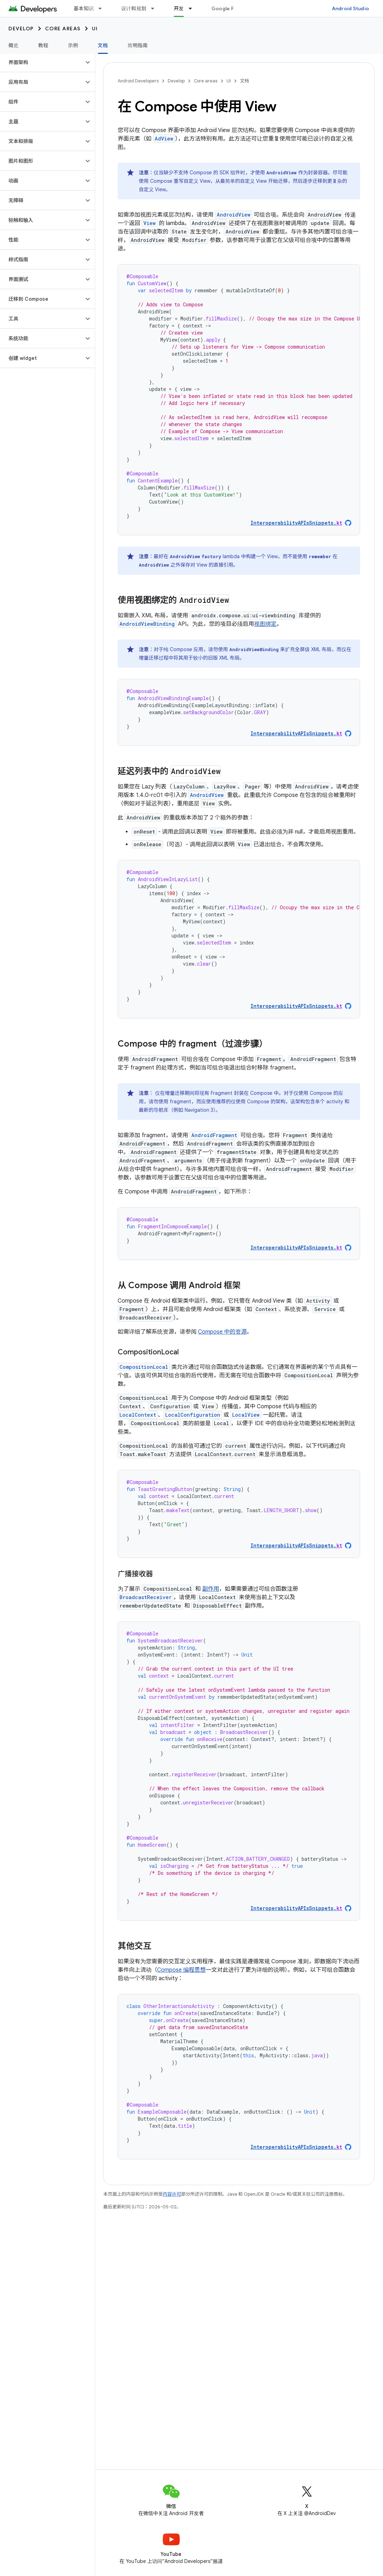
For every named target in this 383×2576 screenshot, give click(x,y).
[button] (42, 62)
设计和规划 (133, 8)
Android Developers (138, 81)
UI (95, 28)
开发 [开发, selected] (179, 8)
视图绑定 (265, 624)
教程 (43, 45)
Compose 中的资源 (222, 1331)
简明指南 (138, 45)
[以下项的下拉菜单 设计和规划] (155, 8)
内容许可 (172, 2194)
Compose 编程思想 (181, 1969)
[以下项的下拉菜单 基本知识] (103, 8)
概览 (13, 45)
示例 (73, 45)
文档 (244, 81)
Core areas (63, 28)
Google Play (226, 8)
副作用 (210, 1588)
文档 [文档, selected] (103, 45)
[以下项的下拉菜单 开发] (193, 8)
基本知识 (84, 8)
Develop (21, 28)
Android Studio (350, 8)
